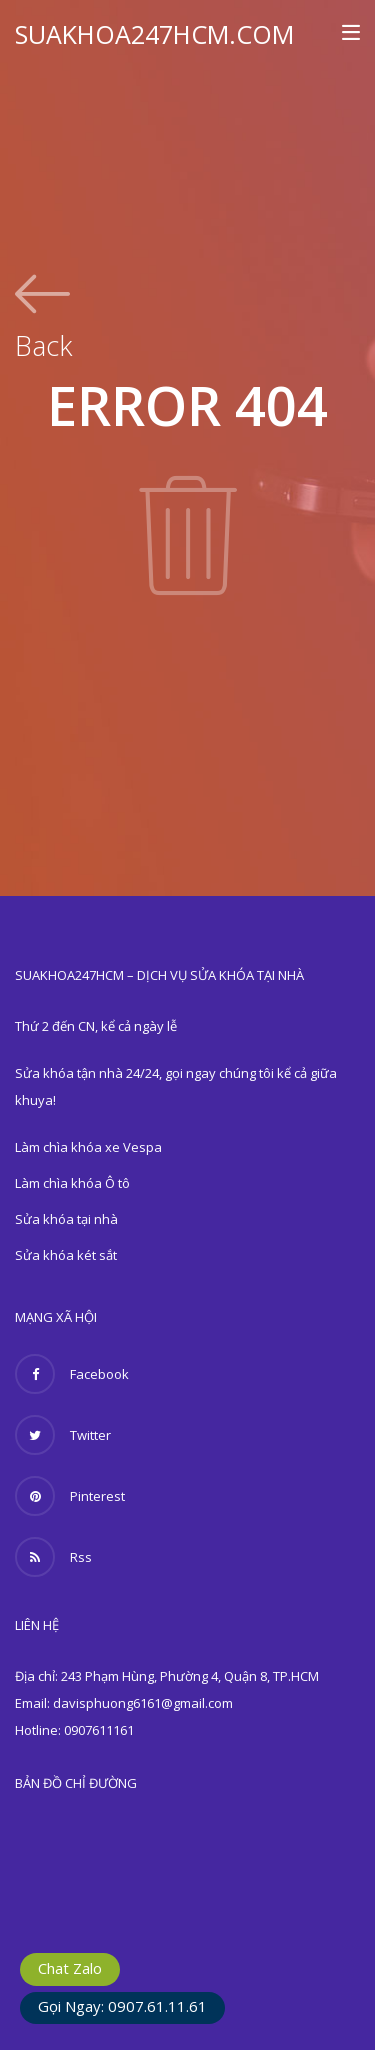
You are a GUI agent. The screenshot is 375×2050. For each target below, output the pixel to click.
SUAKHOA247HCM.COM (154, 34)
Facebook (72, 1374)
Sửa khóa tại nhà (66, 1219)
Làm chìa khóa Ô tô (72, 1183)
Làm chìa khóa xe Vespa (88, 1147)
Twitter (63, 1435)
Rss (53, 1557)
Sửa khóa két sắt (66, 1255)
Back (43, 343)
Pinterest (70, 1496)
